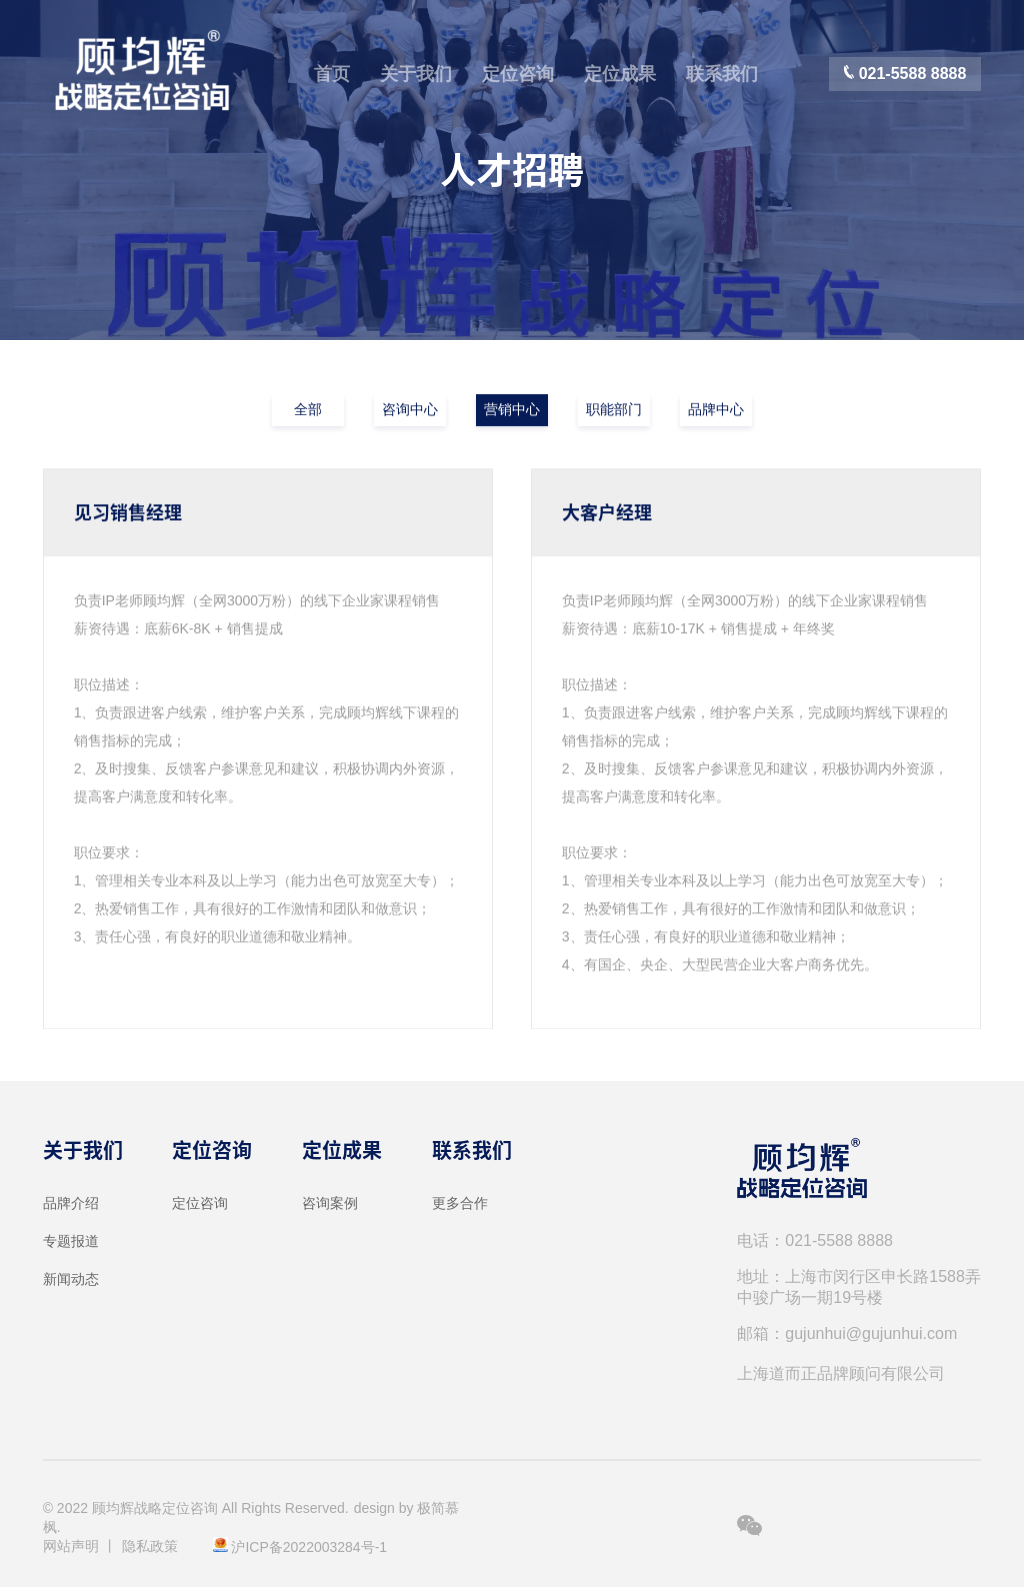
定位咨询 (518, 74)
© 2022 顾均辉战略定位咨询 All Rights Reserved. (196, 1508)
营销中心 (512, 411)
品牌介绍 (71, 1203)
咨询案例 (330, 1203)
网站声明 (71, 1546)
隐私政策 (150, 1546)
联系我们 (722, 74)
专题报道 (71, 1241)
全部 (308, 411)
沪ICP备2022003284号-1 (309, 1547)
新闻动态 (71, 1279)
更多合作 (460, 1203)
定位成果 (620, 74)
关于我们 (416, 74)
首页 (332, 74)
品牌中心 (716, 411)
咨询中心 (410, 411)
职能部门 (614, 411)
